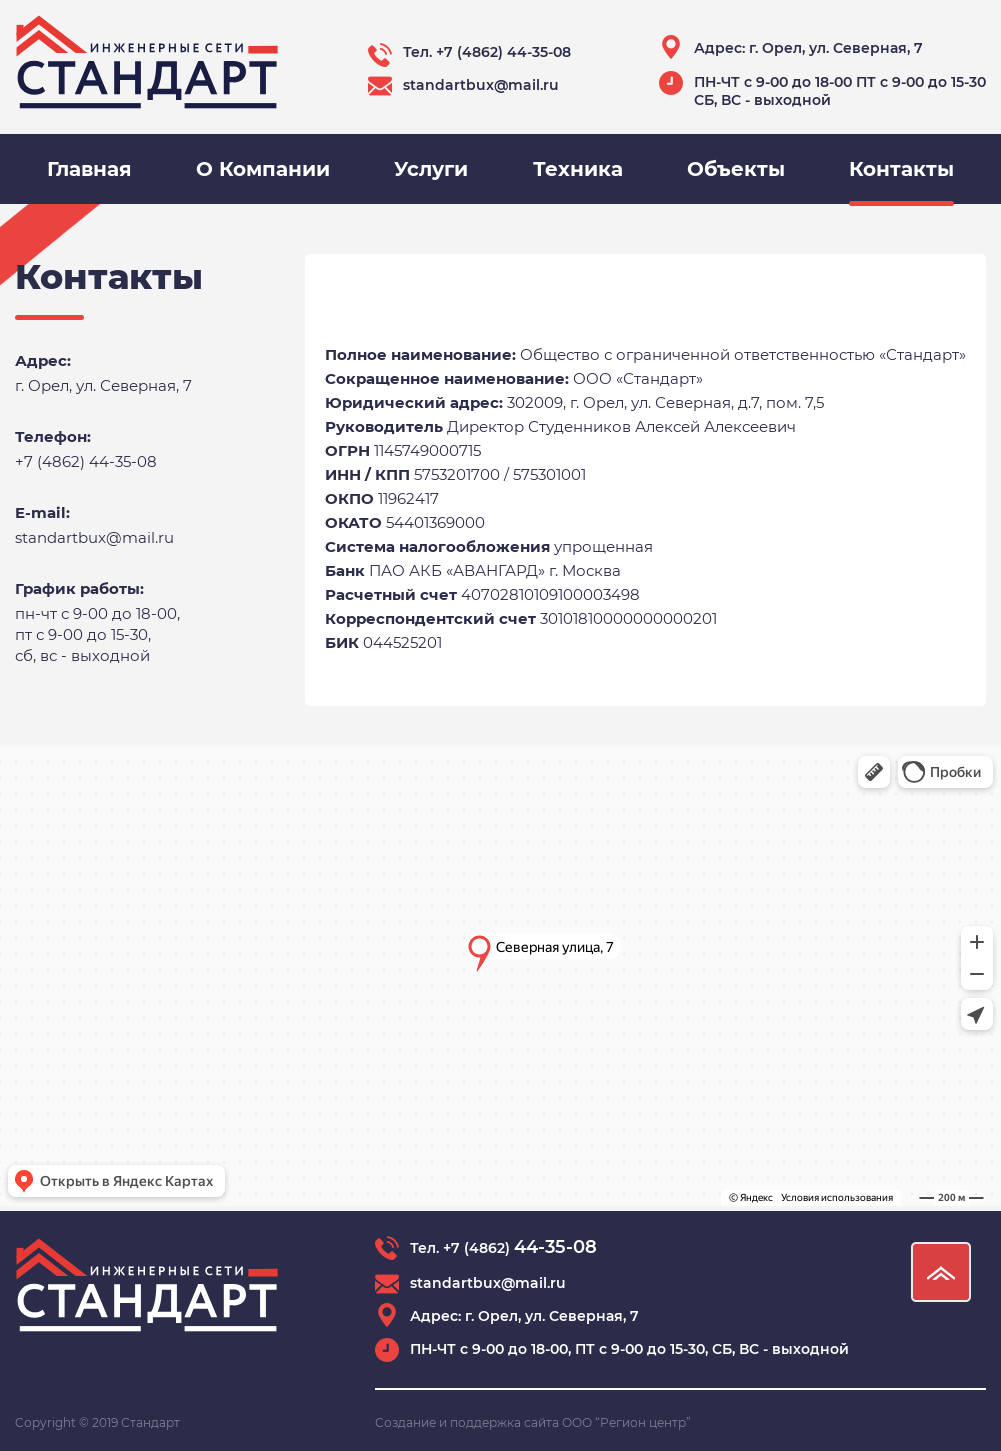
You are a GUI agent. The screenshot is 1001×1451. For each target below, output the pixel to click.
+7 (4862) (520, 1248)
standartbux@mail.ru (481, 85)
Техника (578, 169)
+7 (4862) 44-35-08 (503, 52)
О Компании (263, 169)
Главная (89, 169)
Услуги (431, 169)
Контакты (901, 169)
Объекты (736, 169)
